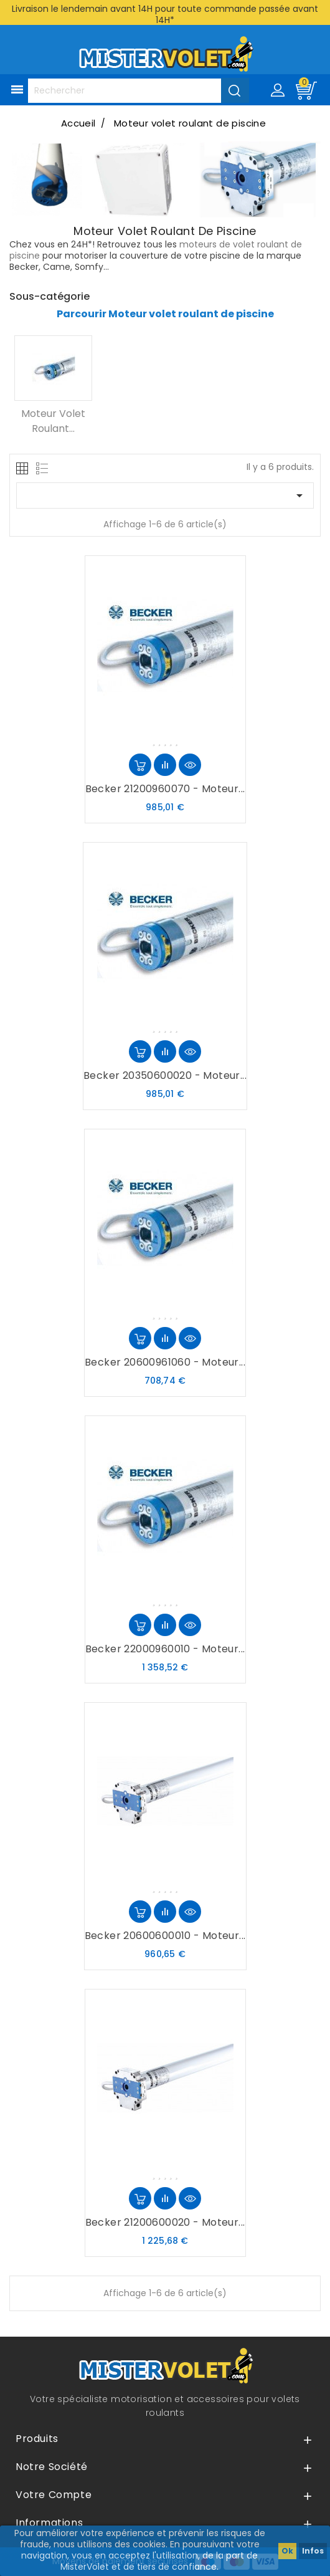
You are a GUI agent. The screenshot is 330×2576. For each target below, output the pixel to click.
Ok (287, 2550)
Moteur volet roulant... (53, 421)
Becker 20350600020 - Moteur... (165, 1075)
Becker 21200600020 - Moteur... (165, 2222)
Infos (313, 2550)
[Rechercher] (138, 91)
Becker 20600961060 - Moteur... (165, 1362)
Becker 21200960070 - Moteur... (165, 789)
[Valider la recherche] (235, 90)
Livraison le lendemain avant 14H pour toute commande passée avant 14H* (165, 14)
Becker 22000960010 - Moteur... (165, 1649)
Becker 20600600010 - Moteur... (165, 1935)
